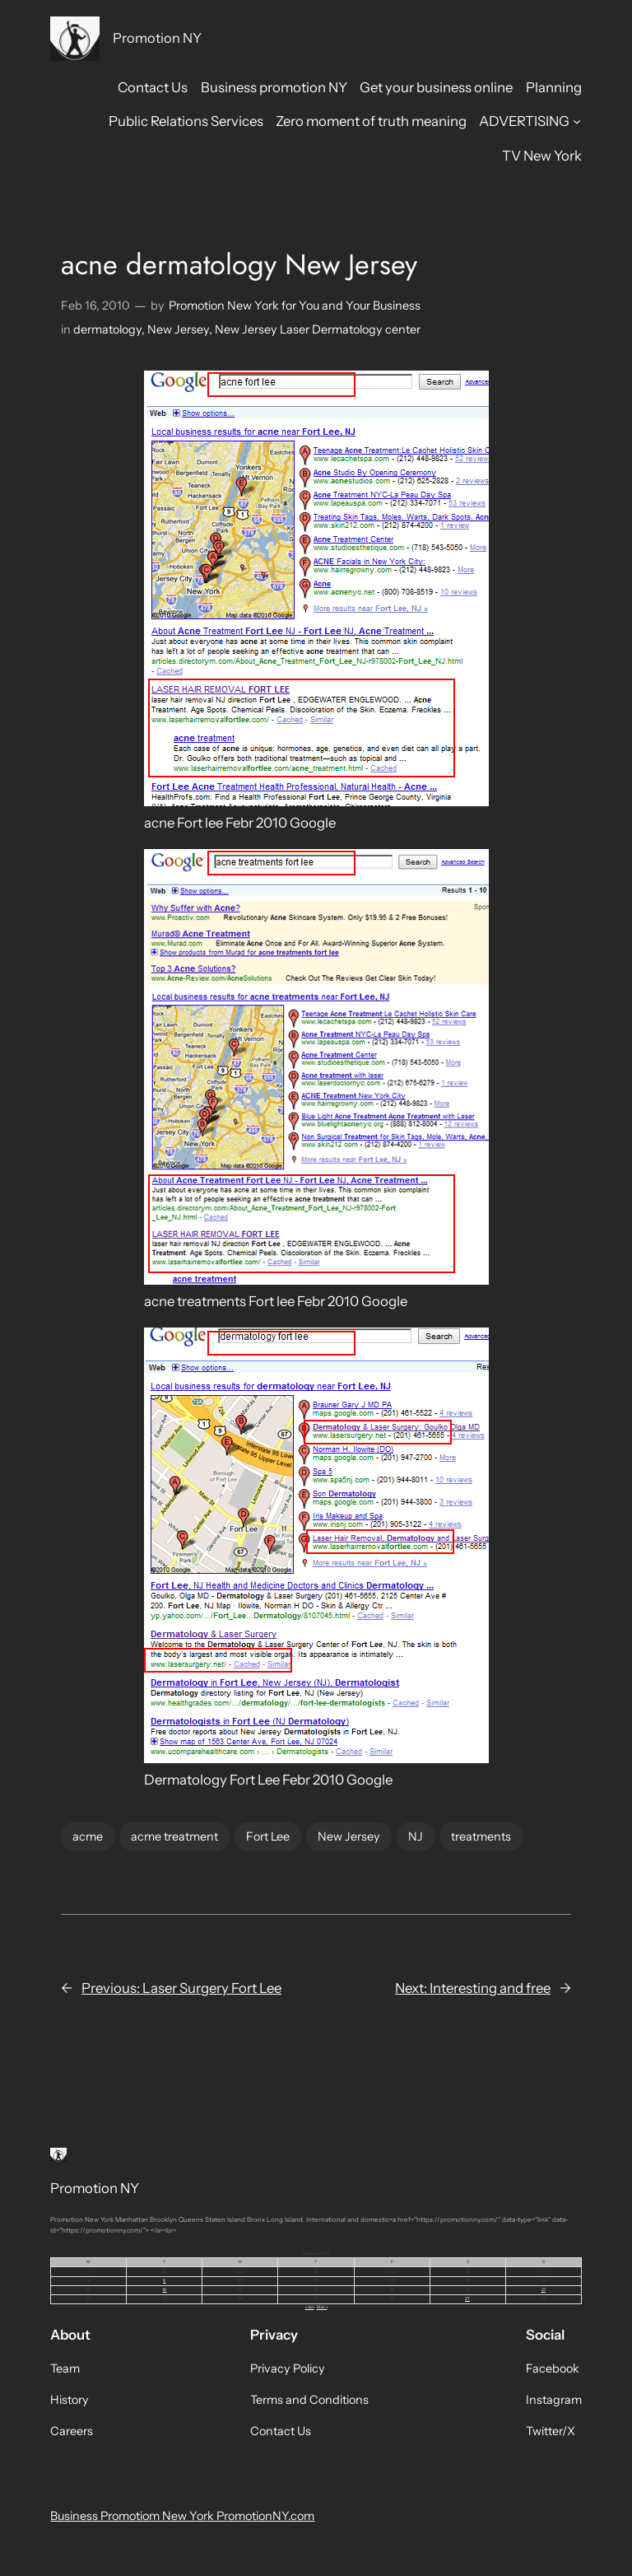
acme (87, 1836)
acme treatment (174, 1836)
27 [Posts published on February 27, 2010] (467, 2298)
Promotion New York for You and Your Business (295, 305)
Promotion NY (157, 38)
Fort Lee (268, 1836)
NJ (415, 1836)
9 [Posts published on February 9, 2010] (164, 2280)
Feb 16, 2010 (95, 305)
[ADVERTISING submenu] (577, 121)
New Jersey (178, 329)
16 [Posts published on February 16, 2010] (164, 2289)
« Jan (309, 2306)
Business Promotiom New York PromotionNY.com (182, 2515)
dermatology (107, 329)
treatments (481, 1836)
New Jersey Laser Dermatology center (318, 329)
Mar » (322, 2306)
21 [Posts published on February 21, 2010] (543, 2289)
